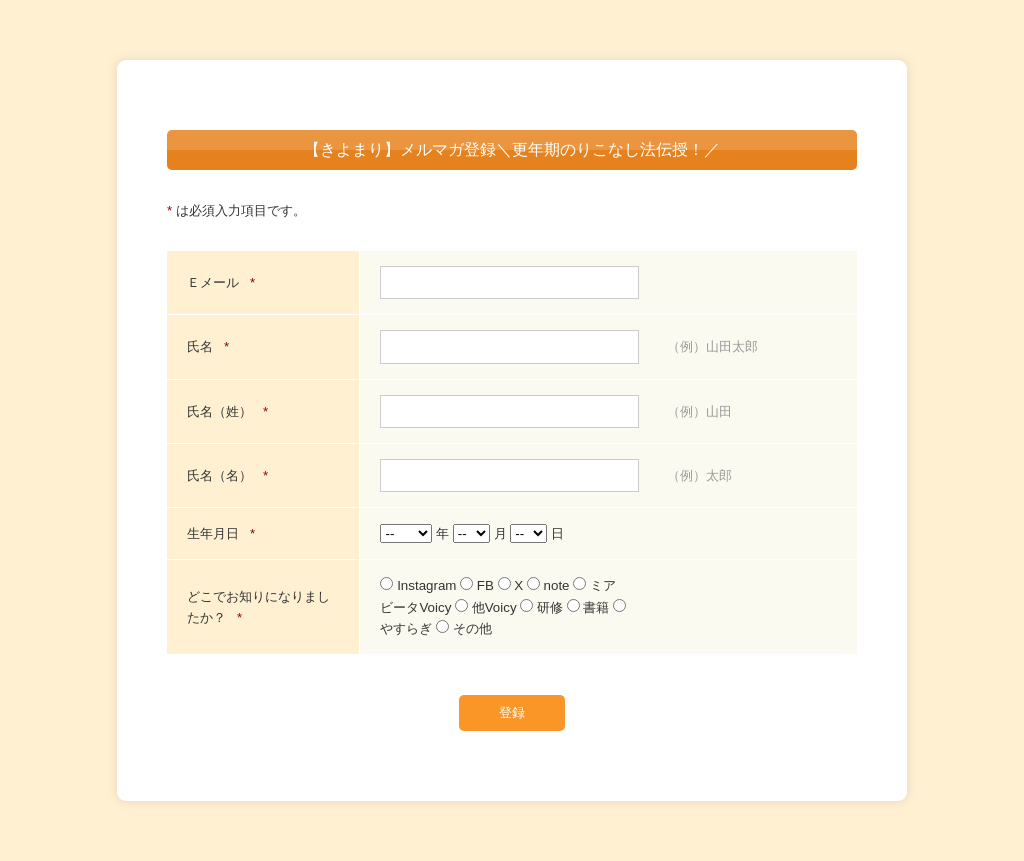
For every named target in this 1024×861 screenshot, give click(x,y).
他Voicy (487, 607)
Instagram (420, 585)
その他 (464, 628)
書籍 (590, 607)
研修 (543, 607)
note (550, 585)
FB (478, 585)
